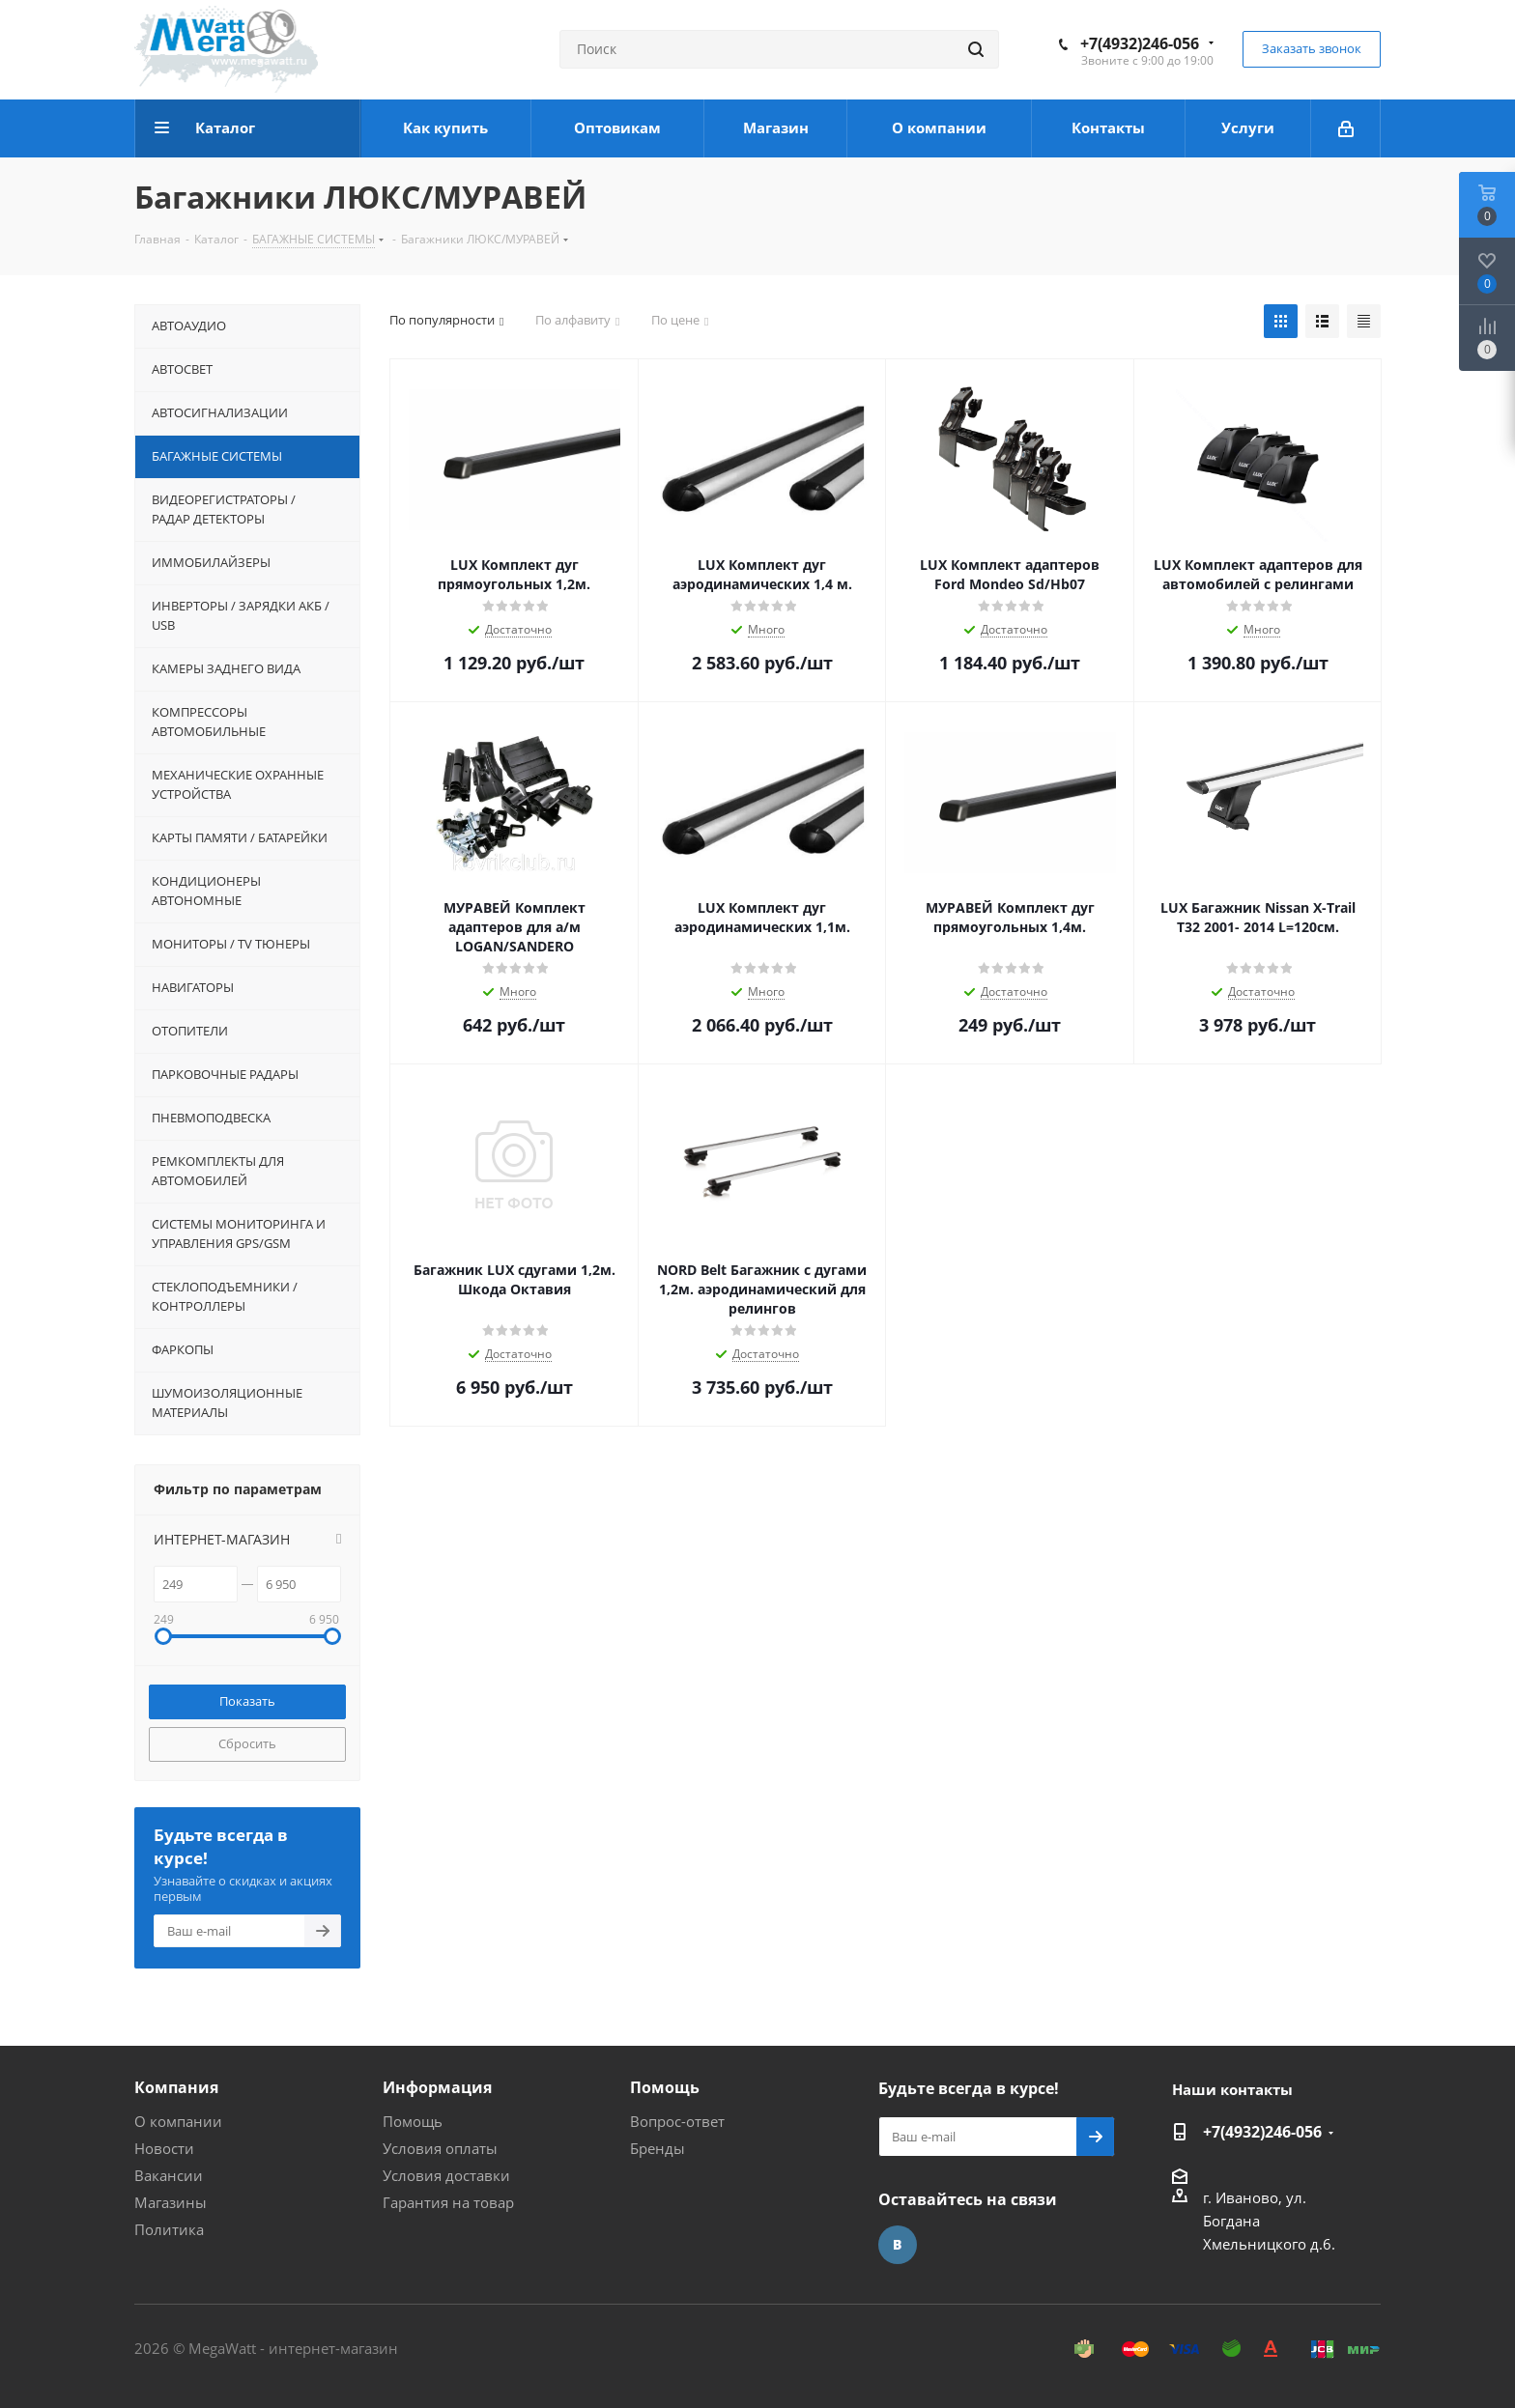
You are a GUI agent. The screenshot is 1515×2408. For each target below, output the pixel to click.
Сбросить (247, 1743)
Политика (169, 2229)
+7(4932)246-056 (1139, 43)
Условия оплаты (440, 2148)
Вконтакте (897, 2244)
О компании (178, 2121)
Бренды (657, 2148)
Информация (437, 2087)
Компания (176, 2087)
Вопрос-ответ (677, 2121)
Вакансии (168, 2175)
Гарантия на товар (448, 2202)
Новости (164, 2148)
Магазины (170, 2202)
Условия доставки (446, 2175)
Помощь (413, 2121)
